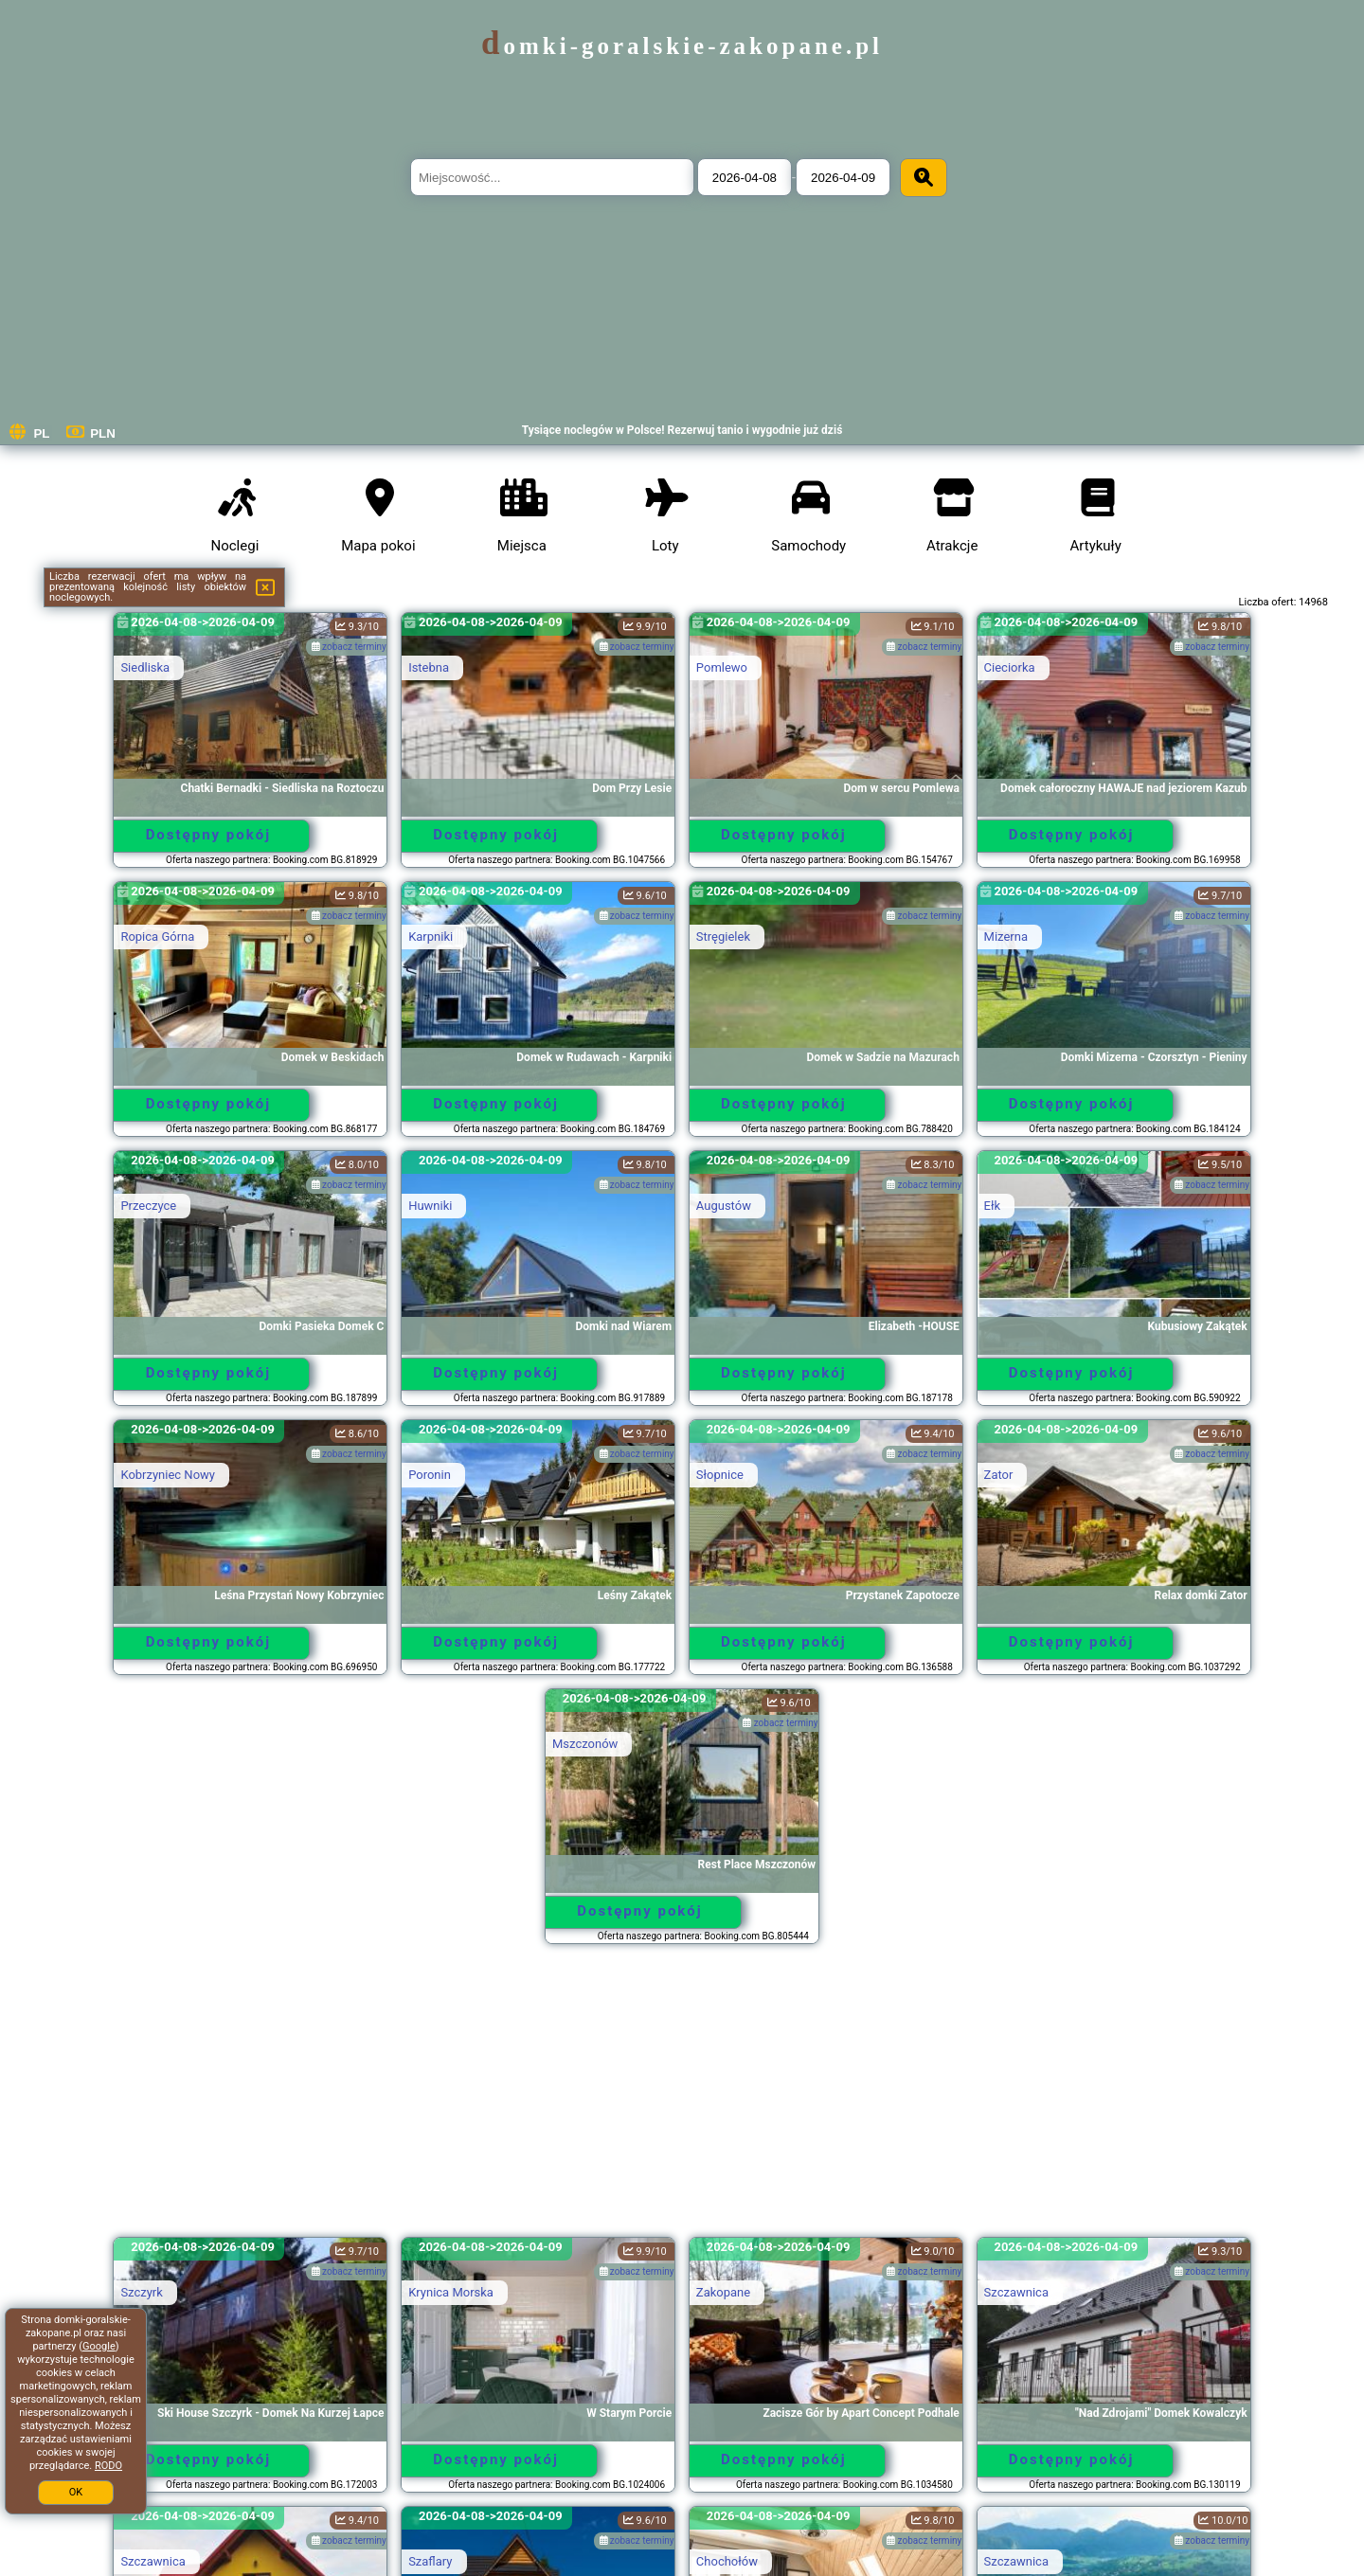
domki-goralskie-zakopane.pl (682, 46)
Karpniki (430, 936)
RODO (108, 2465)
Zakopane (723, 2292)
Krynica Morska (451, 2292)
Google (99, 2346)
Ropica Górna (157, 936)
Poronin (429, 1475)
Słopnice (720, 1475)
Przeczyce (148, 1205)
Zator (999, 1475)
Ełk (992, 1205)
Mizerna (1006, 936)
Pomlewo (721, 667)
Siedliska (145, 667)
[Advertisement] (682, 2099)
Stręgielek (723, 936)
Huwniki (430, 1205)
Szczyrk (141, 2292)
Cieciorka (1009, 667)
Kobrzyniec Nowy (167, 1475)
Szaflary (430, 2561)
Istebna (428, 667)
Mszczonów (585, 1744)
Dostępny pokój (209, 834)
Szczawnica (1016, 2292)
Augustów (723, 1205)
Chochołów (727, 2561)
